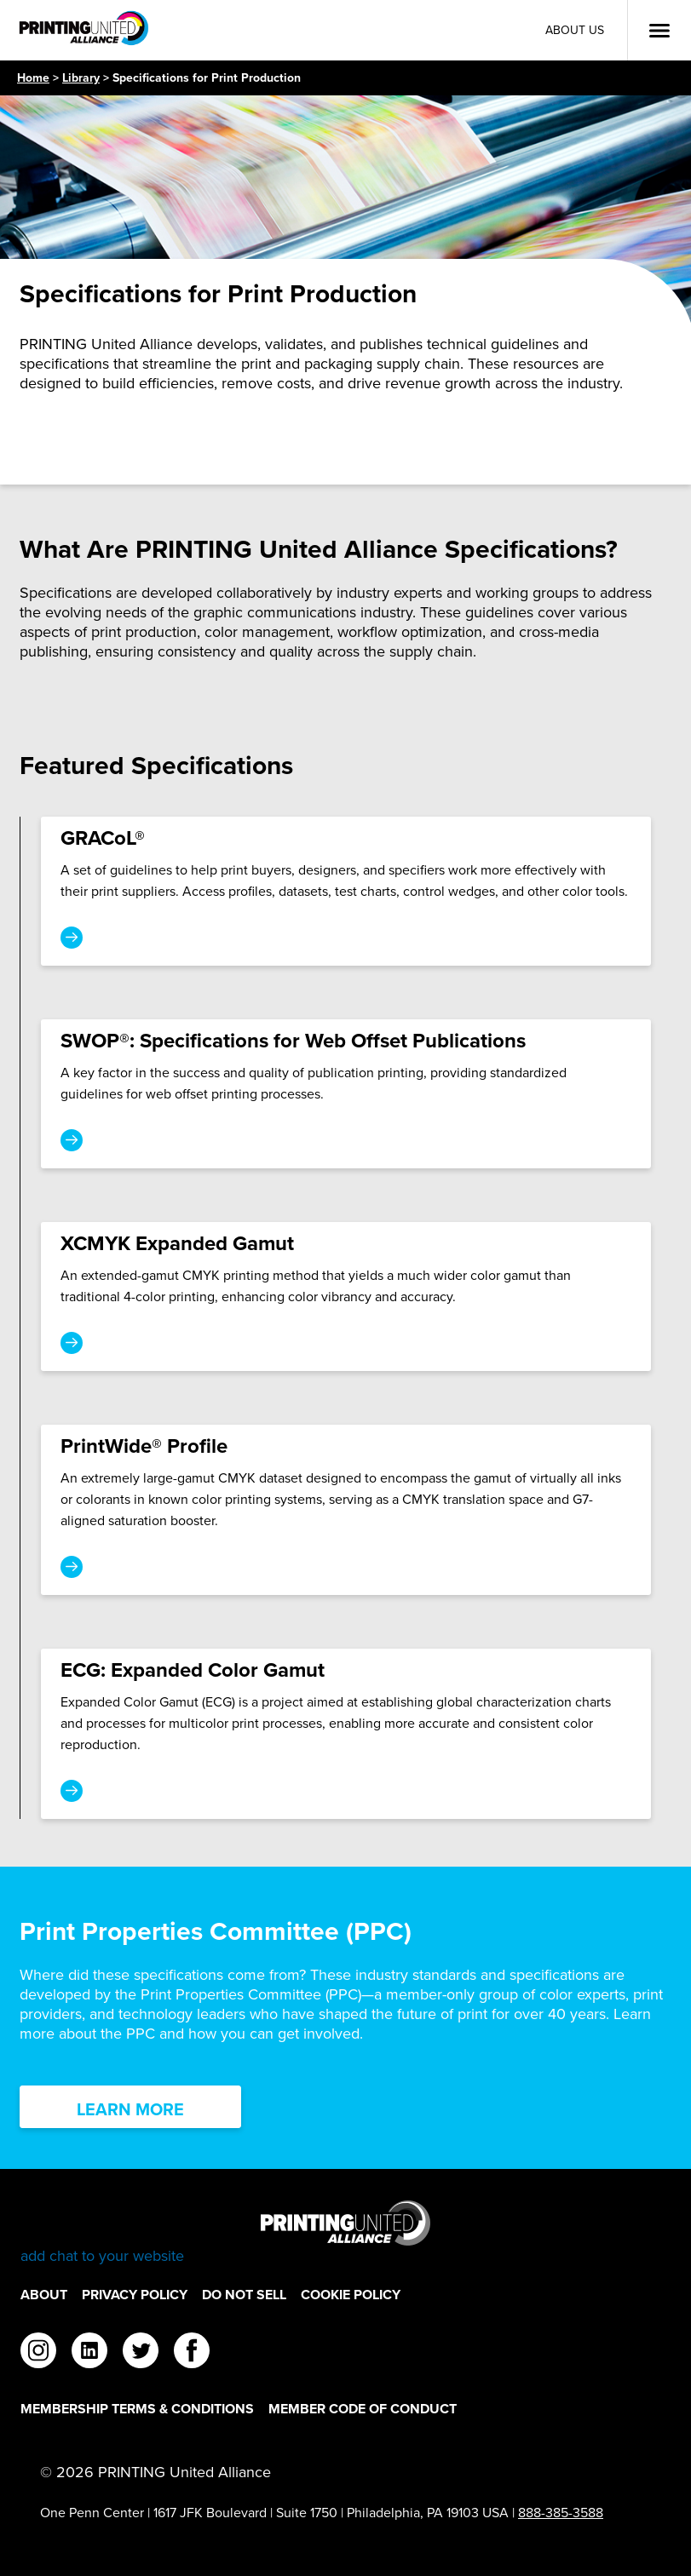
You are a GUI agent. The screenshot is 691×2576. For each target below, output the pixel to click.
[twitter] (140, 2352)
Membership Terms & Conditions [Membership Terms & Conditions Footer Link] (137, 2408)
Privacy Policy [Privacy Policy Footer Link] (134, 2294)
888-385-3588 (560, 2512)
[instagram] (38, 2352)
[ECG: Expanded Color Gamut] (346, 1734)
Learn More (130, 2109)
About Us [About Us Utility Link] (574, 30)
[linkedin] (89, 2352)
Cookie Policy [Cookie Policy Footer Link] (350, 2294)
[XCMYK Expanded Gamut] (346, 1296)
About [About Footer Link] (43, 2294)
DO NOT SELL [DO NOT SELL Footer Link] (244, 2294)
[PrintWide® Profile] (346, 1510)
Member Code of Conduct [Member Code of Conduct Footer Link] (362, 2408)
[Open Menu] (659, 30)
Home (33, 78)
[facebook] (192, 2352)
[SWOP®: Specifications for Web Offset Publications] (346, 1093)
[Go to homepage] (345, 2233)
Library (81, 78)
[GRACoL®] (346, 891)
